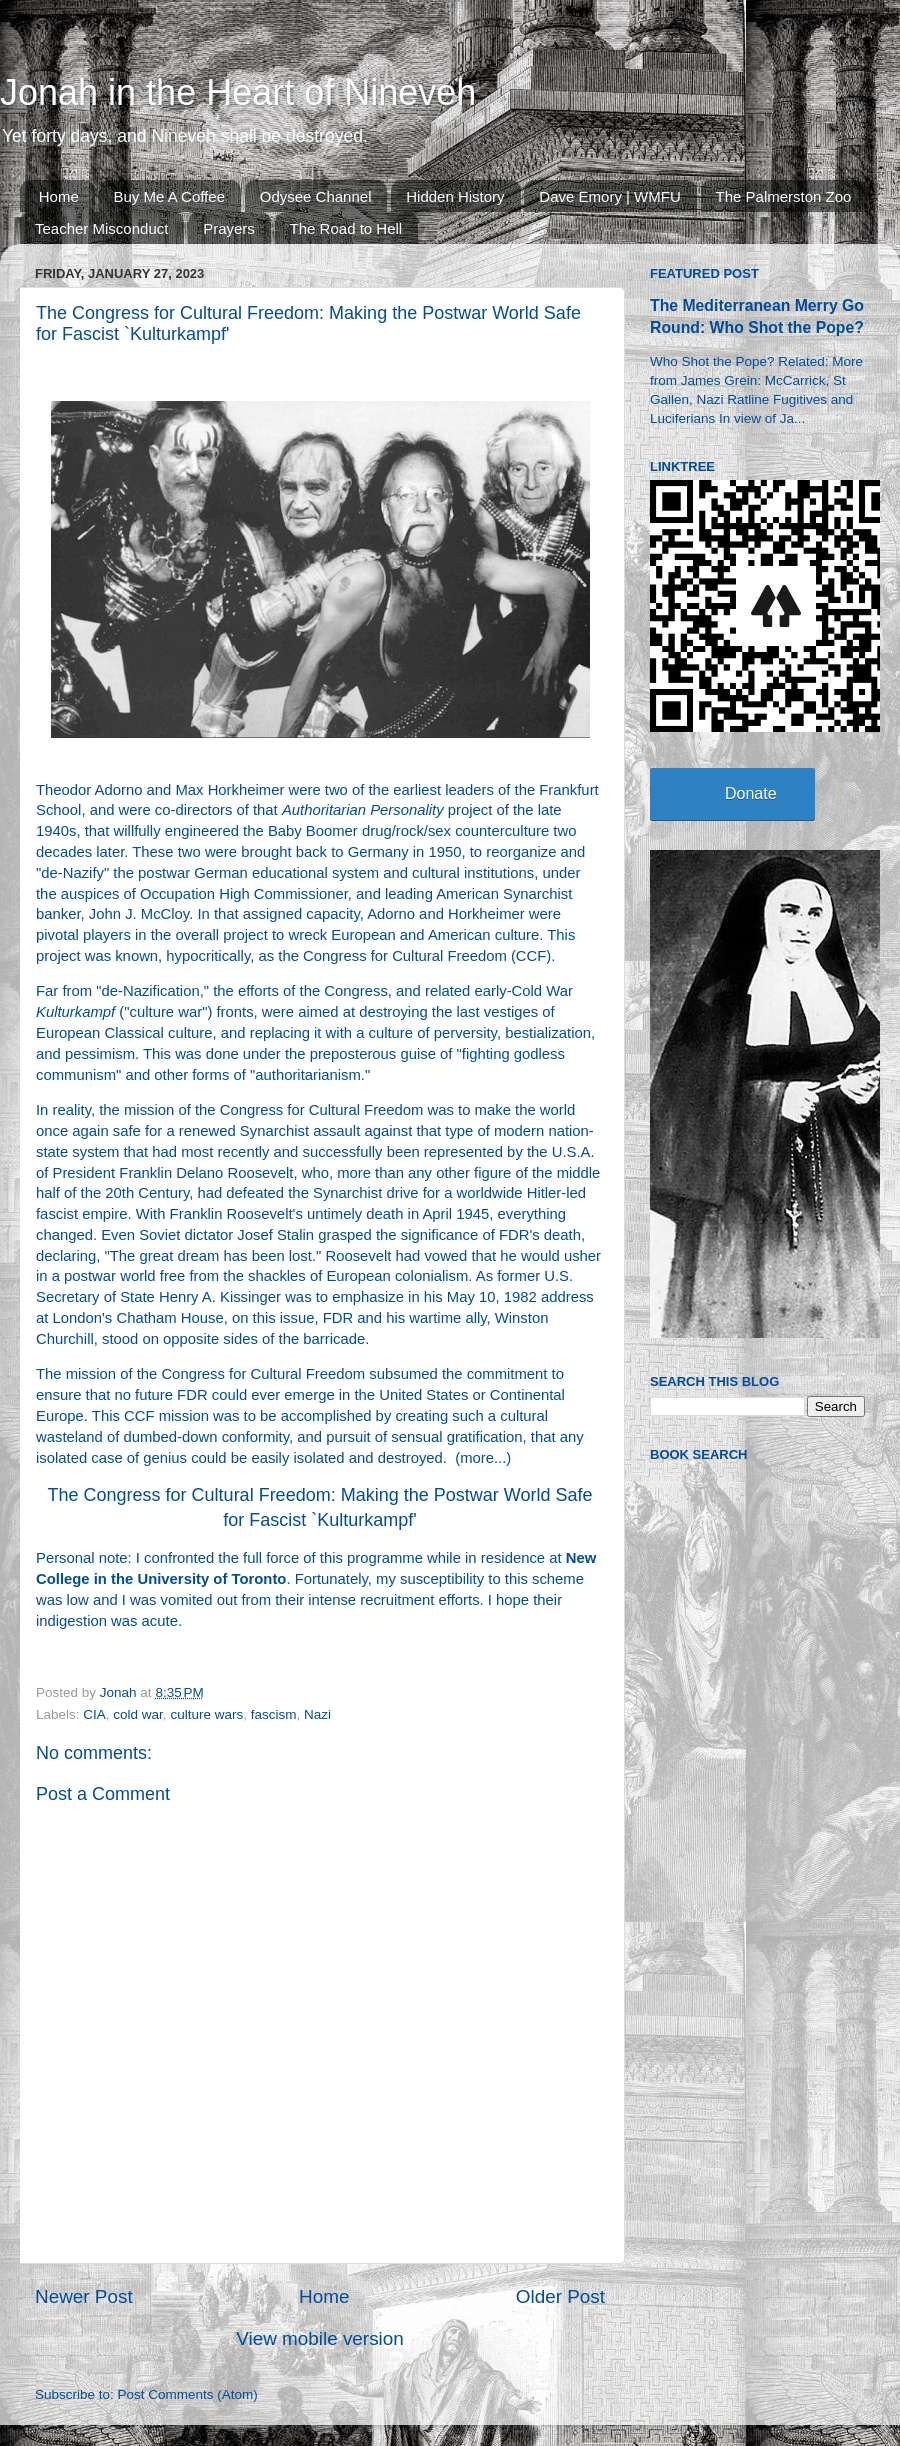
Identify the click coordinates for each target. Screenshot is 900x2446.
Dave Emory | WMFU (609, 196)
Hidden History (455, 196)
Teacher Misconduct (101, 228)
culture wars (206, 1714)
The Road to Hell (346, 228)
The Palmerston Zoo (784, 196)
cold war (138, 1714)
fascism (274, 1714)
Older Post (560, 2296)
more (477, 1458)
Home (59, 196)
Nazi (317, 1714)
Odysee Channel (316, 196)
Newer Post (84, 2296)
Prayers (229, 228)
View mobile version (320, 2338)
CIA (94, 1714)
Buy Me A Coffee (169, 196)
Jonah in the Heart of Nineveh (238, 92)
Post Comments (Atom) (188, 2394)
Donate (751, 793)
